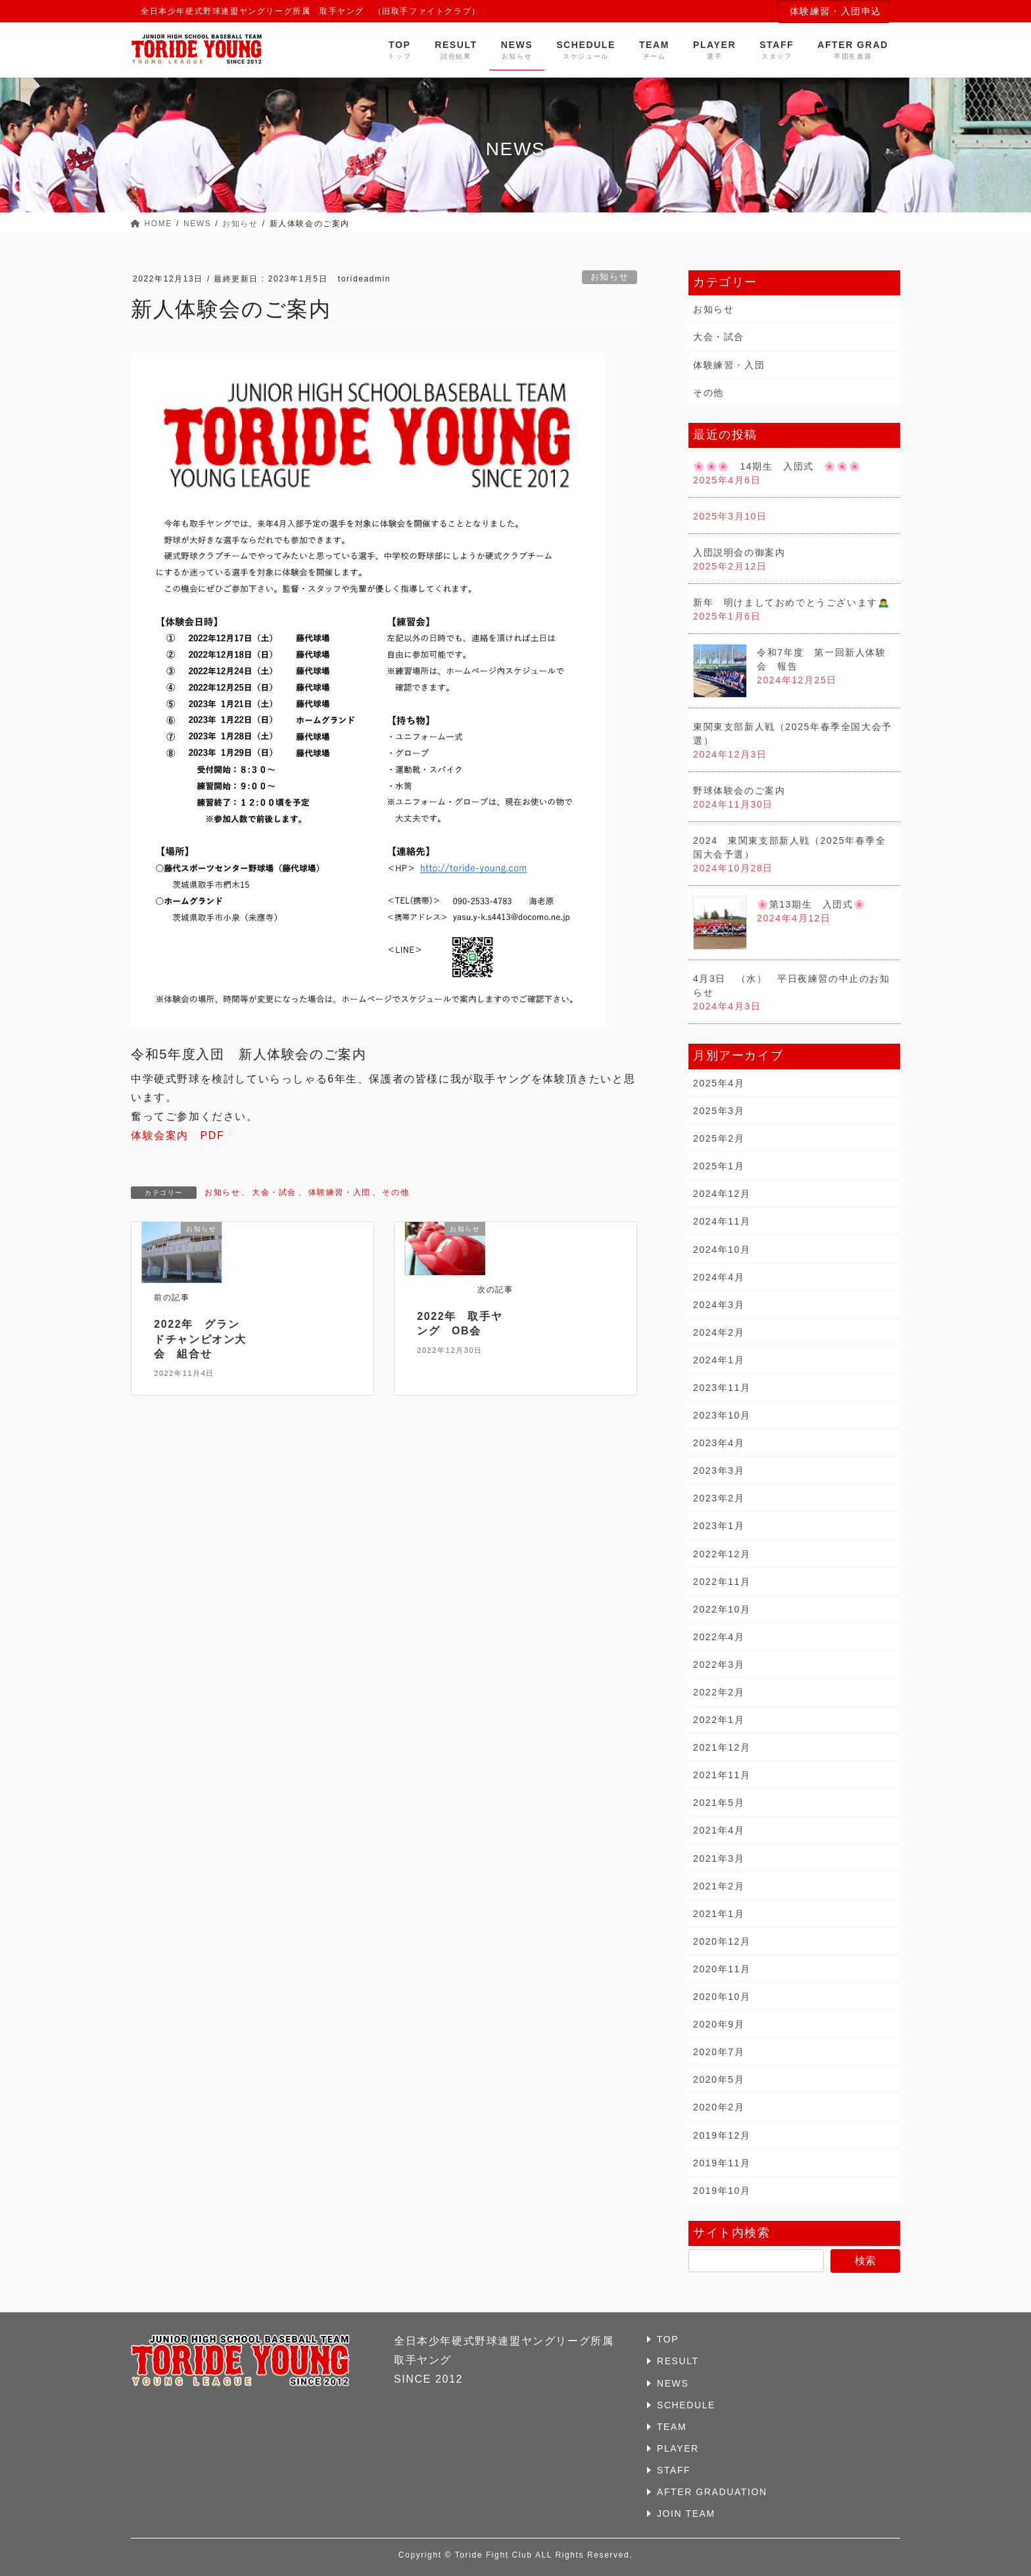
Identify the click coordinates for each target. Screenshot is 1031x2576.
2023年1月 (718, 1525)
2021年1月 (718, 1913)
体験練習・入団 (339, 1192)
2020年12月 (722, 1941)
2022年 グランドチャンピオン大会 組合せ (200, 1339)
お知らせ (609, 276)
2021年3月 (718, 1858)
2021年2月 (718, 1886)
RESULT (678, 2361)
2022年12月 (722, 1554)
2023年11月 (722, 1387)
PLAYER (678, 2448)
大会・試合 (274, 1192)
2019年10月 (722, 2190)
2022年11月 (722, 1581)
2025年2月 (718, 1138)
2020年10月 (722, 1996)
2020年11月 (722, 1969)
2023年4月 (718, 1443)
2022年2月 (718, 1692)
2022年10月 (722, 1609)
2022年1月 (718, 1719)
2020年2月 (718, 2107)
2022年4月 (718, 1637)
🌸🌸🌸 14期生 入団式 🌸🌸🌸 (777, 466)
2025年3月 (718, 1111)
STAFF (673, 2470)
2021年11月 (722, 1775)
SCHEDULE (686, 2405)
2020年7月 (718, 2052)
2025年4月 (718, 1083)
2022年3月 (718, 1664)
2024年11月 (722, 1221)
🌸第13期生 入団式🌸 (811, 904)
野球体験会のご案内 (739, 790)
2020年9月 (718, 2024)
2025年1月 (718, 1166)
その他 (395, 1192)
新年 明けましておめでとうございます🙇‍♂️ (791, 602)
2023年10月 (722, 1415)
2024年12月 (722, 1193)
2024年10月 (722, 1249)
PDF (206, 1135)
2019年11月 (722, 2163)
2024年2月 (718, 1332)
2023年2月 (718, 1498)
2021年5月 (718, 1802)
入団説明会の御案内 (739, 552)
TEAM (671, 2426)
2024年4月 (718, 1277)
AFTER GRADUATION (712, 2492)
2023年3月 (718, 1470)
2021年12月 (722, 1747)
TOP (668, 2339)
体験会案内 (160, 1135)
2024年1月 (718, 1360)
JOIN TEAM (686, 2513)
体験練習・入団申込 (836, 11)
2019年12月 (722, 2135)
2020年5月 (718, 2079)
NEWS (672, 2383)
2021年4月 (718, 1830)
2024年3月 (718, 1305)
